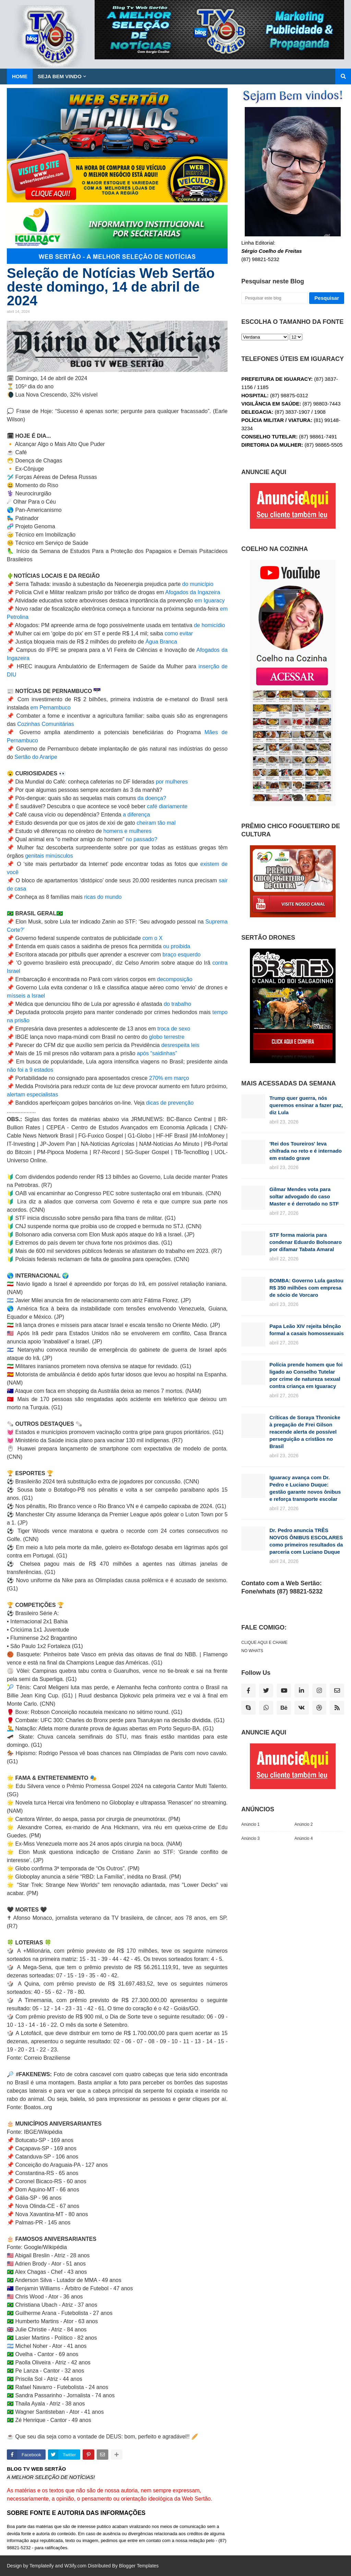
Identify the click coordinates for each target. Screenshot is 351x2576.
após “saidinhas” (157, 1053)
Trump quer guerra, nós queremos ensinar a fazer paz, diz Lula (306, 1105)
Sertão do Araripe (35, 757)
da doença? (151, 798)
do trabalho (177, 1004)
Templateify (41, 2565)
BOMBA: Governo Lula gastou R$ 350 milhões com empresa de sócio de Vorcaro (306, 1288)
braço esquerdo (181, 954)
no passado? (141, 839)
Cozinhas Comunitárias (45, 724)
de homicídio (208, 625)
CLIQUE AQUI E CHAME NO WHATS (264, 1646)
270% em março (169, 1078)
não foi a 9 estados (30, 1070)
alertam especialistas (32, 1094)
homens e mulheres (128, 831)
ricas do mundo (102, 897)
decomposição (174, 979)
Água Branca (161, 642)
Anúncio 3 (250, 1838)
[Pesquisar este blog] (274, 298)
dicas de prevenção (170, 1103)
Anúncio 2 (303, 1824)
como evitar (179, 633)
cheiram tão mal (156, 823)
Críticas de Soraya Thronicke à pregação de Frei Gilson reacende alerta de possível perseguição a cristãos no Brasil (304, 1431)
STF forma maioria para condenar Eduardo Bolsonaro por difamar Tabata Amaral (305, 1242)
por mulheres (171, 782)
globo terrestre (166, 1037)
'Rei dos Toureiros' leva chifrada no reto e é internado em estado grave (305, 1151)
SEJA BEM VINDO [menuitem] (60, 76)
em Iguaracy (209, 600)
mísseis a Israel (26, 996)
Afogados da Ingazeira (192, 592)
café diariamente (167, 806)
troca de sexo (173, 1029)
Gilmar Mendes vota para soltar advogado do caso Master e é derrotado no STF (304, 1196)
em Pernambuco (51, 707)
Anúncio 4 (303, 1838)
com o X (151, 938)
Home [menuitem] (19, 76)
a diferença (136, 815)
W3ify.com (75, 2565)
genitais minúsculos (49, 856)
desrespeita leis (180, 1045)
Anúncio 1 (250, 1824)
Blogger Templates (139, 2565)
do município (198, 584)
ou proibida (176, 946)
